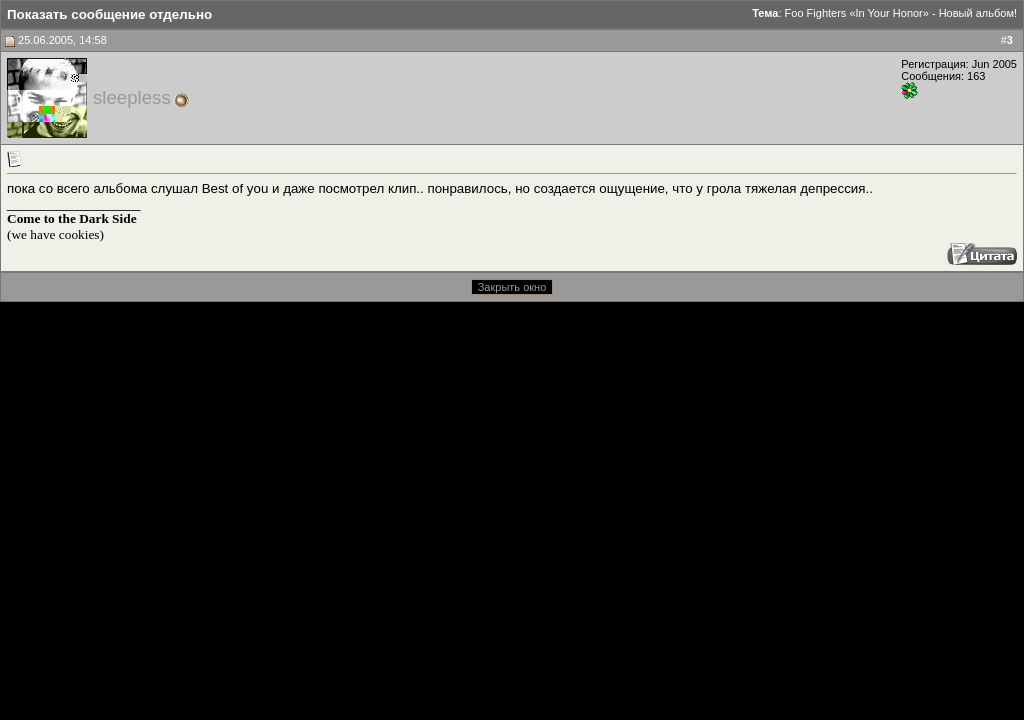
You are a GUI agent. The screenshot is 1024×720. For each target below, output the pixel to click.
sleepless (132, 97)
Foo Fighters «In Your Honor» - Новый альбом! (901, 13)
